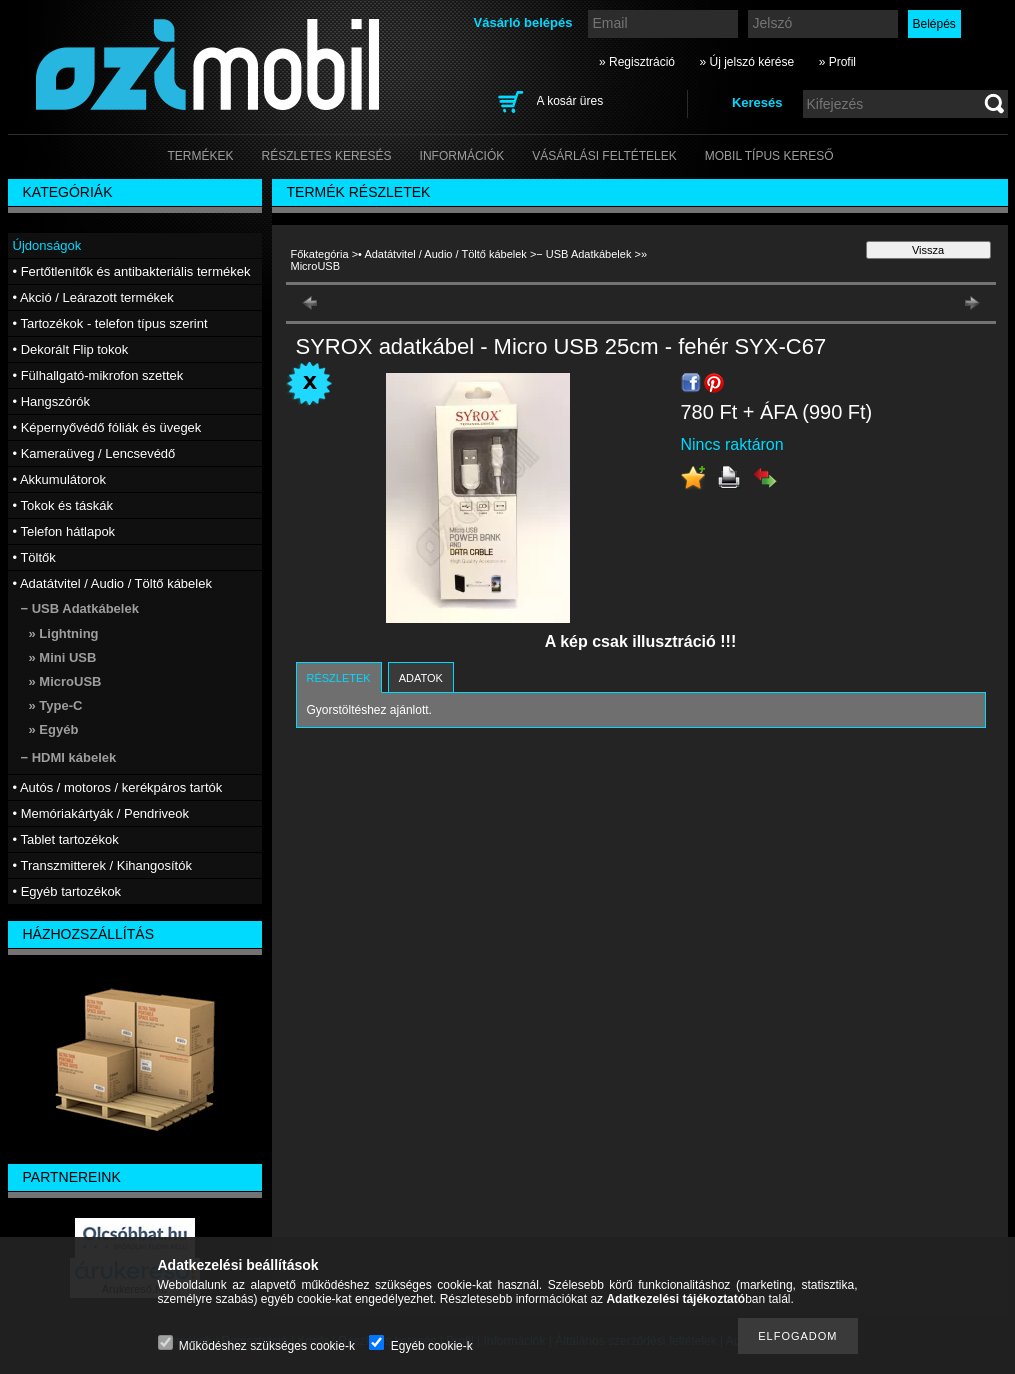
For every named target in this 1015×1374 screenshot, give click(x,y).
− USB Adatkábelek (583, 254)
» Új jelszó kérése (746, 62)
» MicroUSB (65, 681)
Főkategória (320, 254)
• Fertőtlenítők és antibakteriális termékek (132, 271)
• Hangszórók (52, 401)
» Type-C (56, 705)
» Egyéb (54, 729)
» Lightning (64, 633)
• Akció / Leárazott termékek (93, 297)
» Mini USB (63, 657)
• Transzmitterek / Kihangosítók (102, 865)
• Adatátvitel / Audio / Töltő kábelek (442, 254)
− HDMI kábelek (69, 757)
